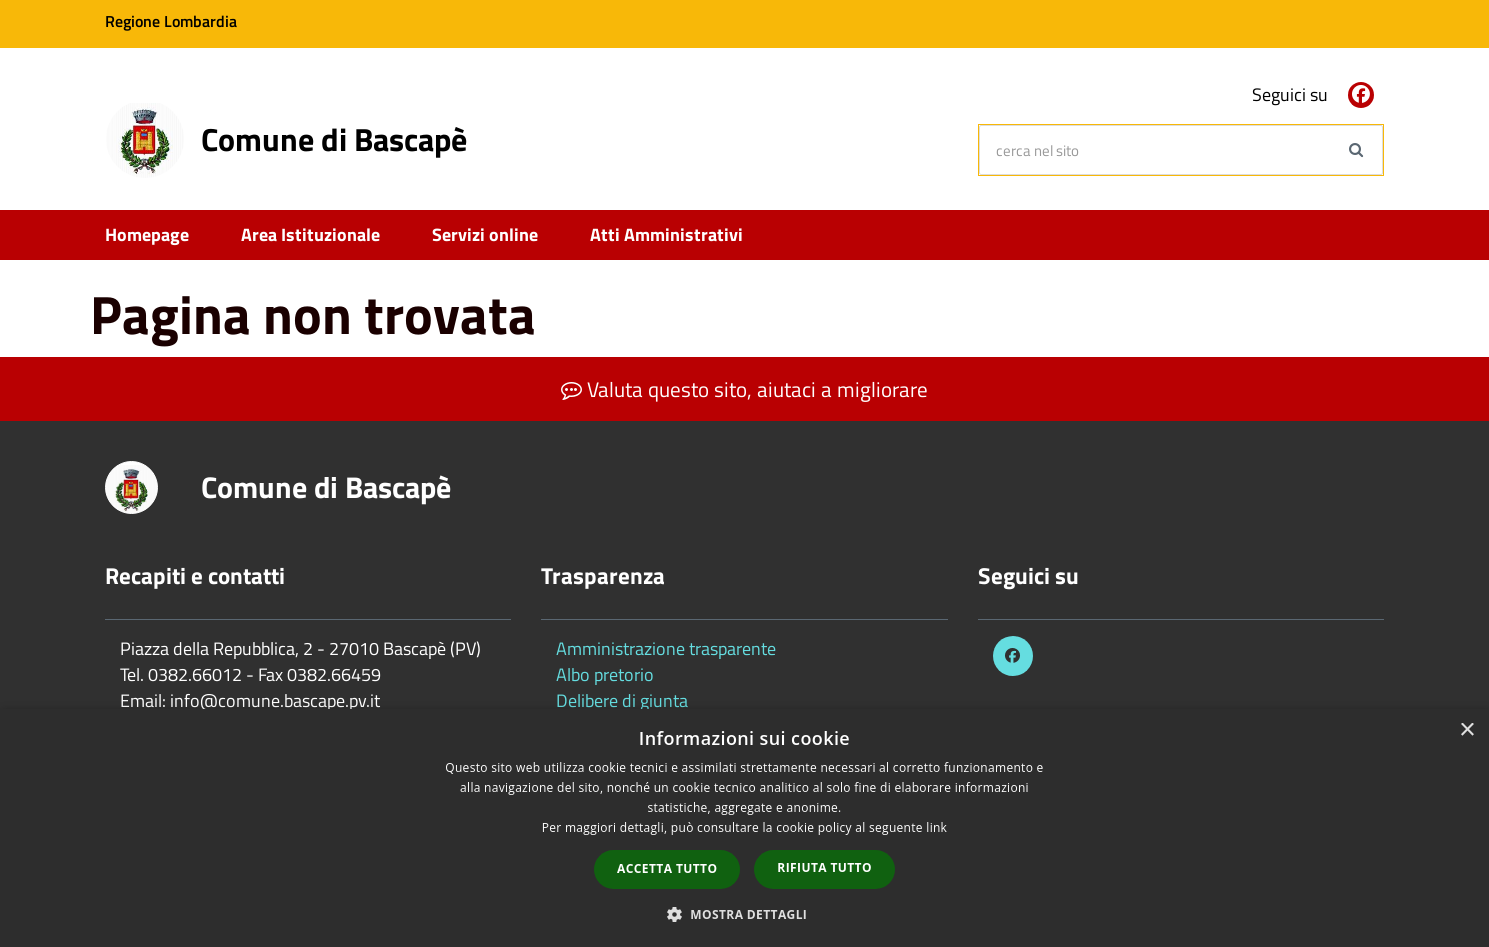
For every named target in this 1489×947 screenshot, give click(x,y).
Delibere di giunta (622, 700)
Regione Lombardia (171, 21)
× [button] (1466, 730)
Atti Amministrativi (666, 234)
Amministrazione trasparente (666, 648)
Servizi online (485, 234)
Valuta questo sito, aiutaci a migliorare (744, 389)
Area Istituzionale (310, 234)
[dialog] (744, 828)
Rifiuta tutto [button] (824, 867)
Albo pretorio (605, 674)
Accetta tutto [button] (667, 868)
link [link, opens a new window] (936, 827)
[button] (745, 913)
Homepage (147, 234)
